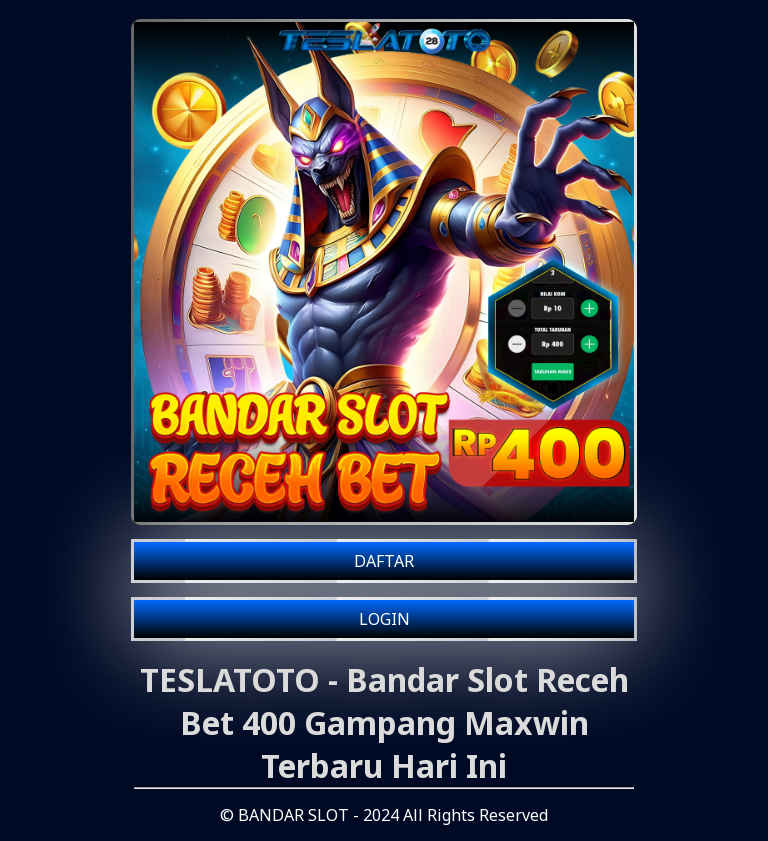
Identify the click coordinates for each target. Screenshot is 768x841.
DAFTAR (384, 561)
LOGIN (384, 619)
